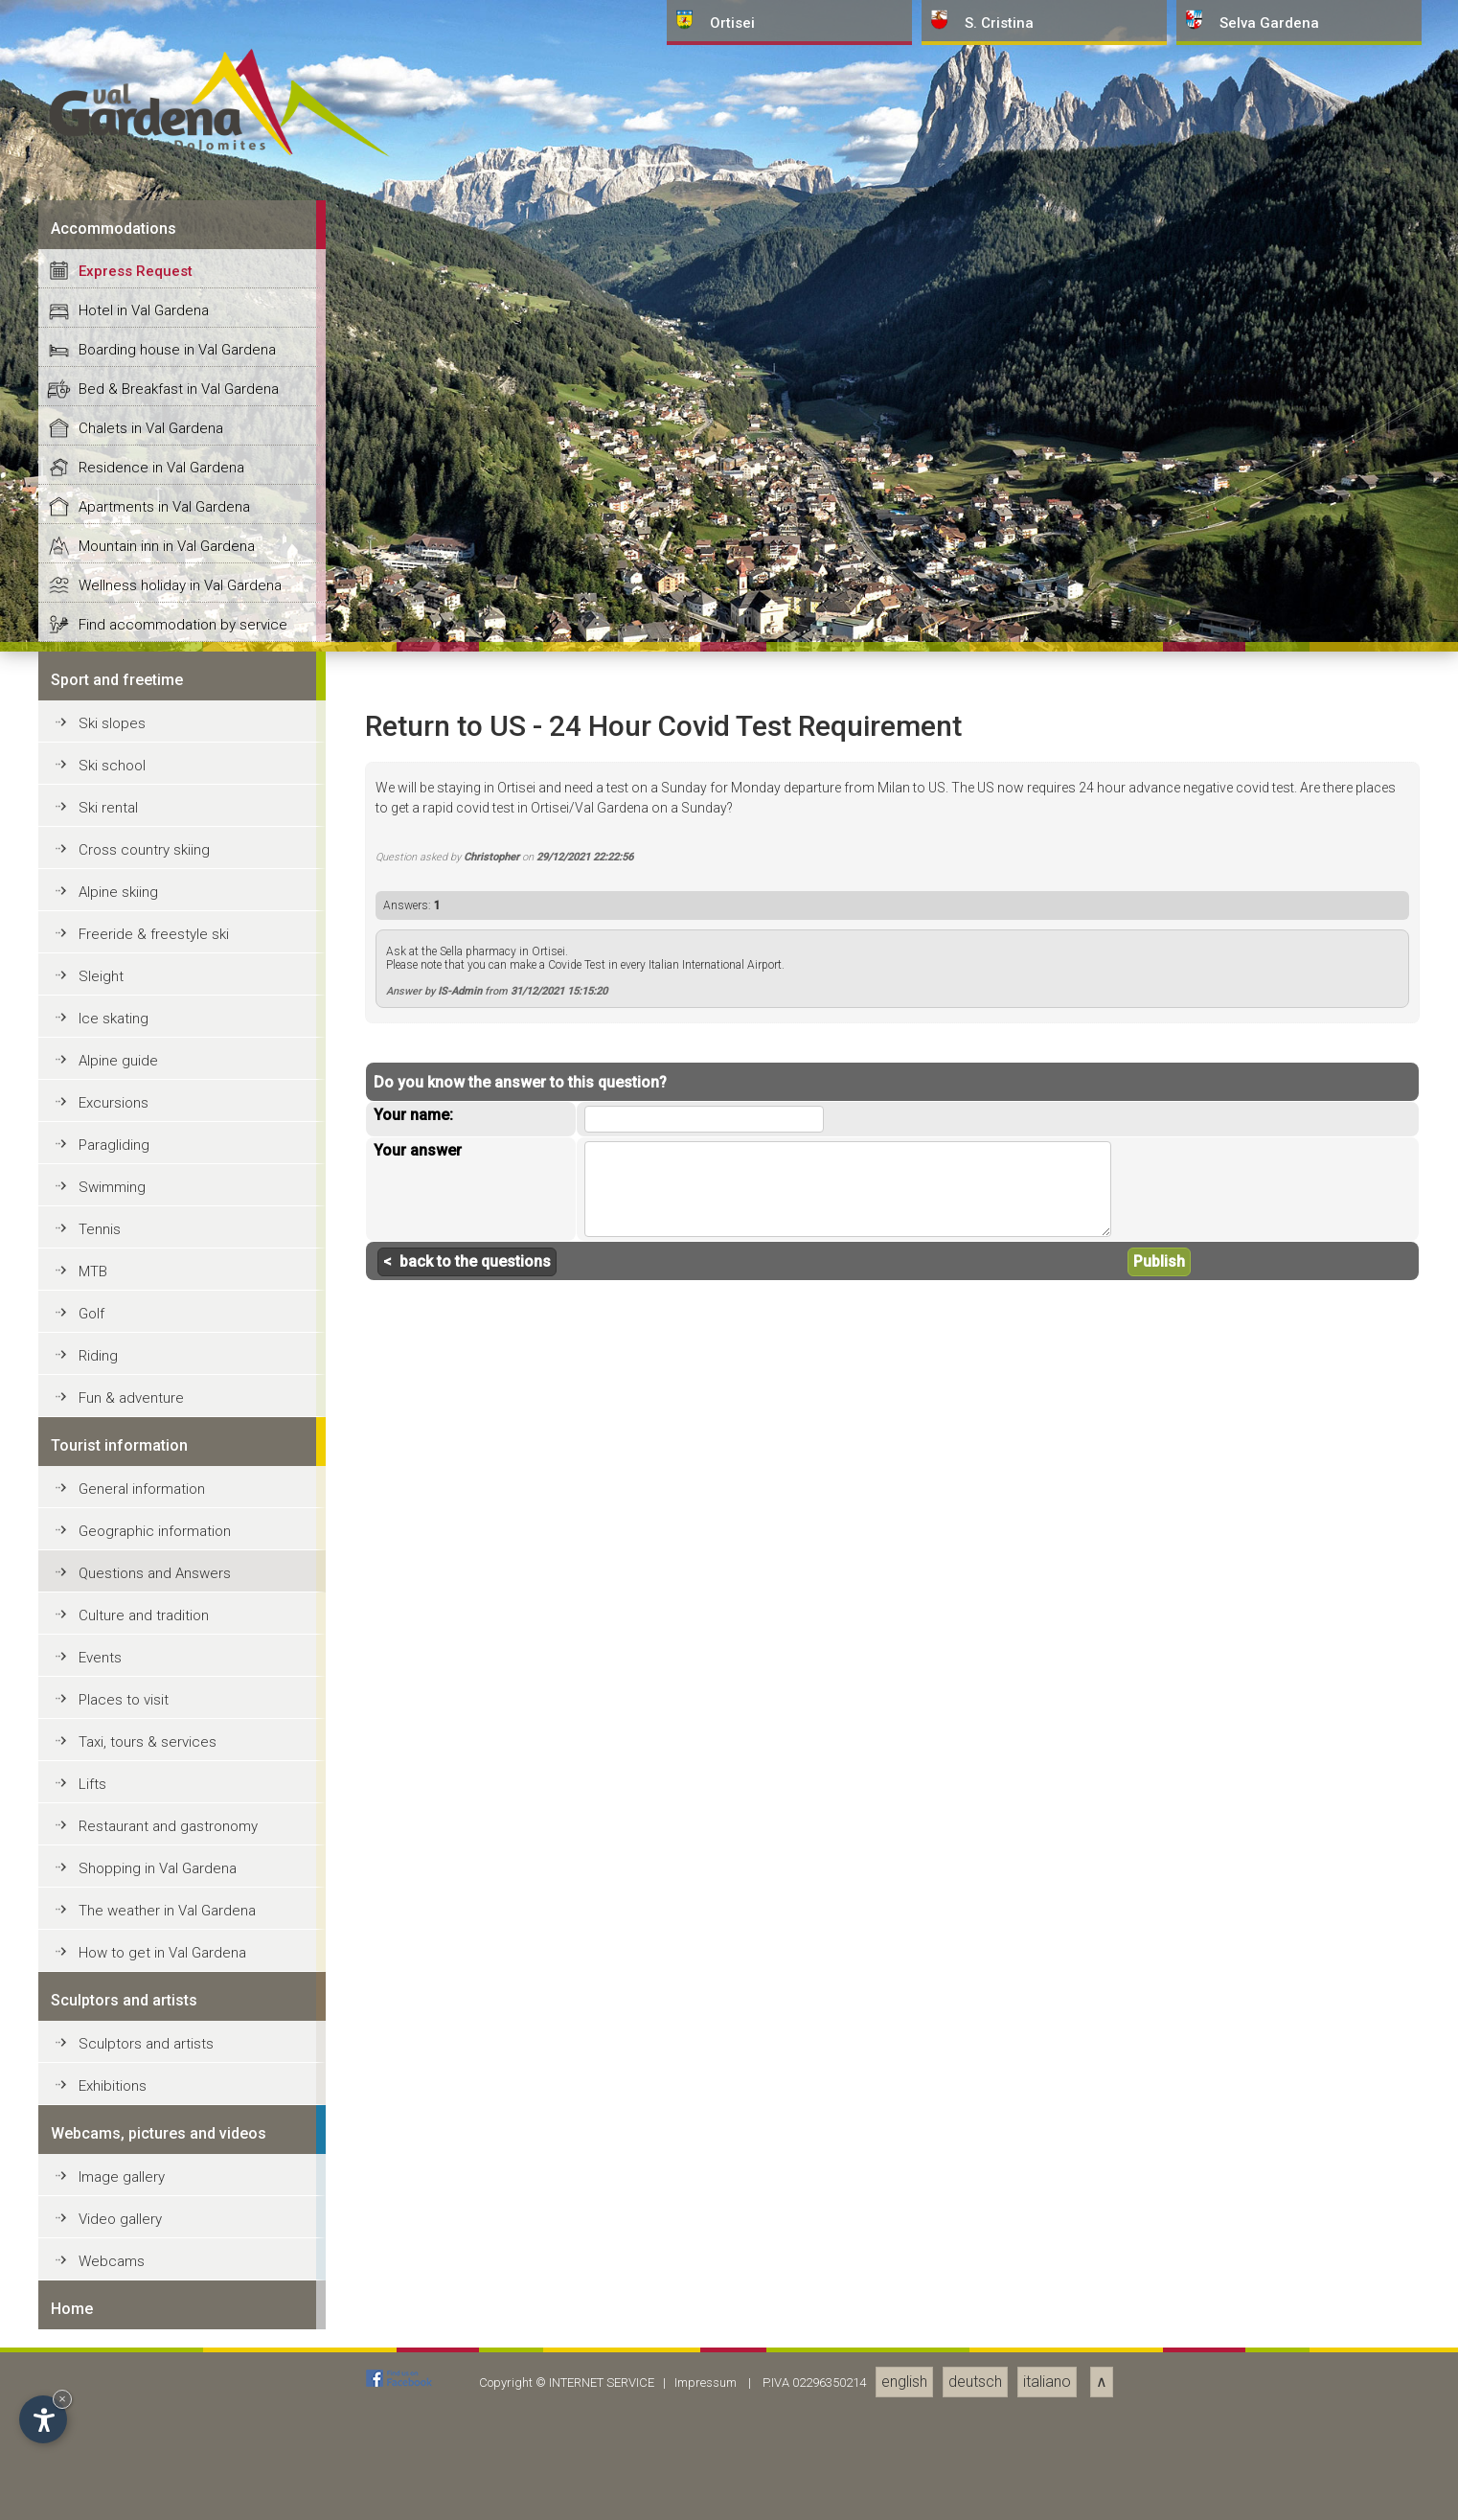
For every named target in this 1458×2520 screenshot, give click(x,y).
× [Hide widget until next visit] (62, 2399)
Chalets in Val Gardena (151, 1792)
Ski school (112, 2130)
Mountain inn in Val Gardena (167, 1910)
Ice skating (113, 2383)
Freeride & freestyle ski (154, 2298)
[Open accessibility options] (43, 2419)
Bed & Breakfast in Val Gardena (179, 1753)
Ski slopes (112, 2087)
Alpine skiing (118, 2256)
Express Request (136, 1635)
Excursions (113, 2467)
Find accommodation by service (183, 1989)
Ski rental (108, 2172)
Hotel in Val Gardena (144, 1675)
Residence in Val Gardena (161, 1832)
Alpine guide (118, 2425)
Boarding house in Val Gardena (177, 1714)
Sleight (101, 2340)
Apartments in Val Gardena (164, 1871)
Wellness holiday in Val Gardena (180, 1950)
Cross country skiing (144, 2214)
